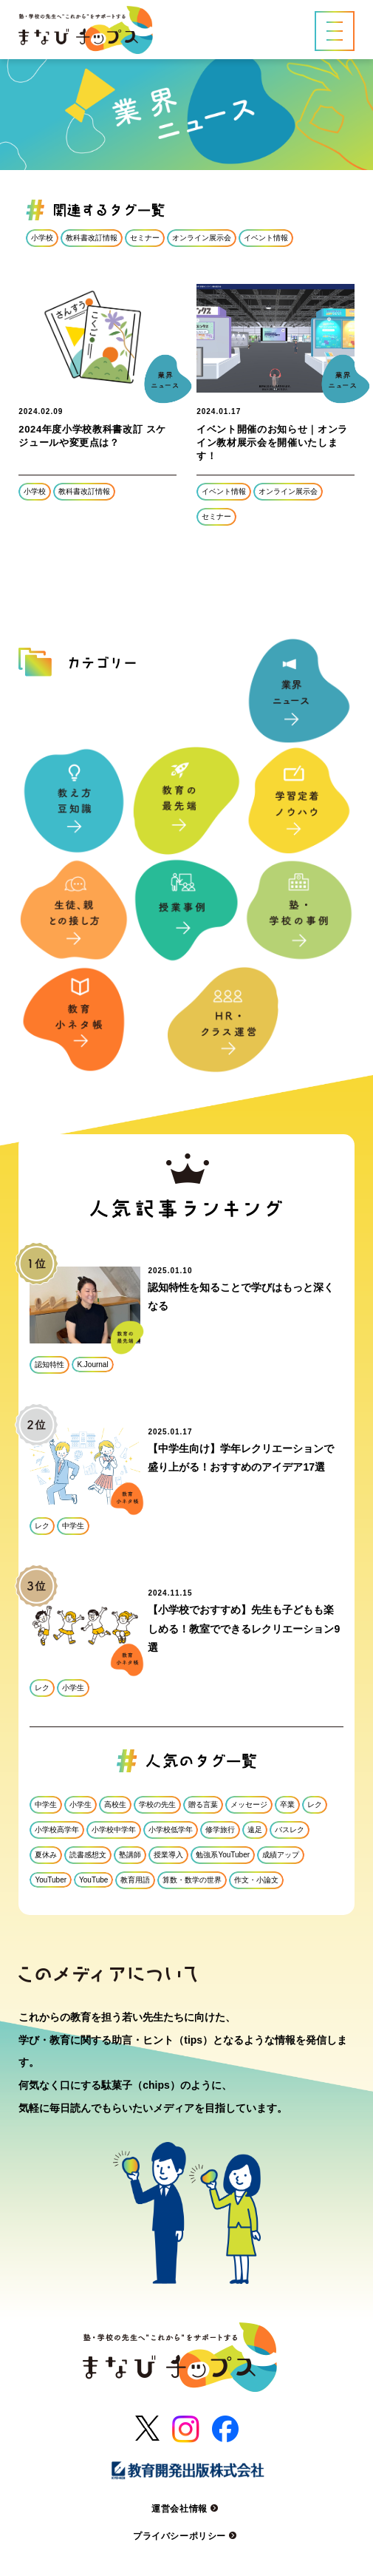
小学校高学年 (57, 1830)
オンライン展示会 (201, 238)
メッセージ (248, 1804)
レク (42, 1526)
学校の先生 (157, 1804)
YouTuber (50, 1880)
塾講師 (130, 1855)
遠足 (254, 1830)
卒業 (287, 1804)
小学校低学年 (170, 1830)
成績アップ (280, 1855)
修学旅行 (220, 1830)
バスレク (289, 1830)
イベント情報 (266, 238)
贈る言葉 (203, 1804)
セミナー (145, 238)
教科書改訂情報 (91, 238)
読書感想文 (87, 1855)
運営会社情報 (186, 2509)
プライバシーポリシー (186, 2536)
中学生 (73, 1526)
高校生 (115, 1804)
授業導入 (168, 1855)
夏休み (46, 1855)
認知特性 (49, 1364)
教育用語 (135, 1880)
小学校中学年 (114, 1830)
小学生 (73, 1688)
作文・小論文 (256, 1880)
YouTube (93, 1880)
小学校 (42, 238)
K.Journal (92, 1364)
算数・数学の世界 (192, 1880)
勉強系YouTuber (223, 1855)
